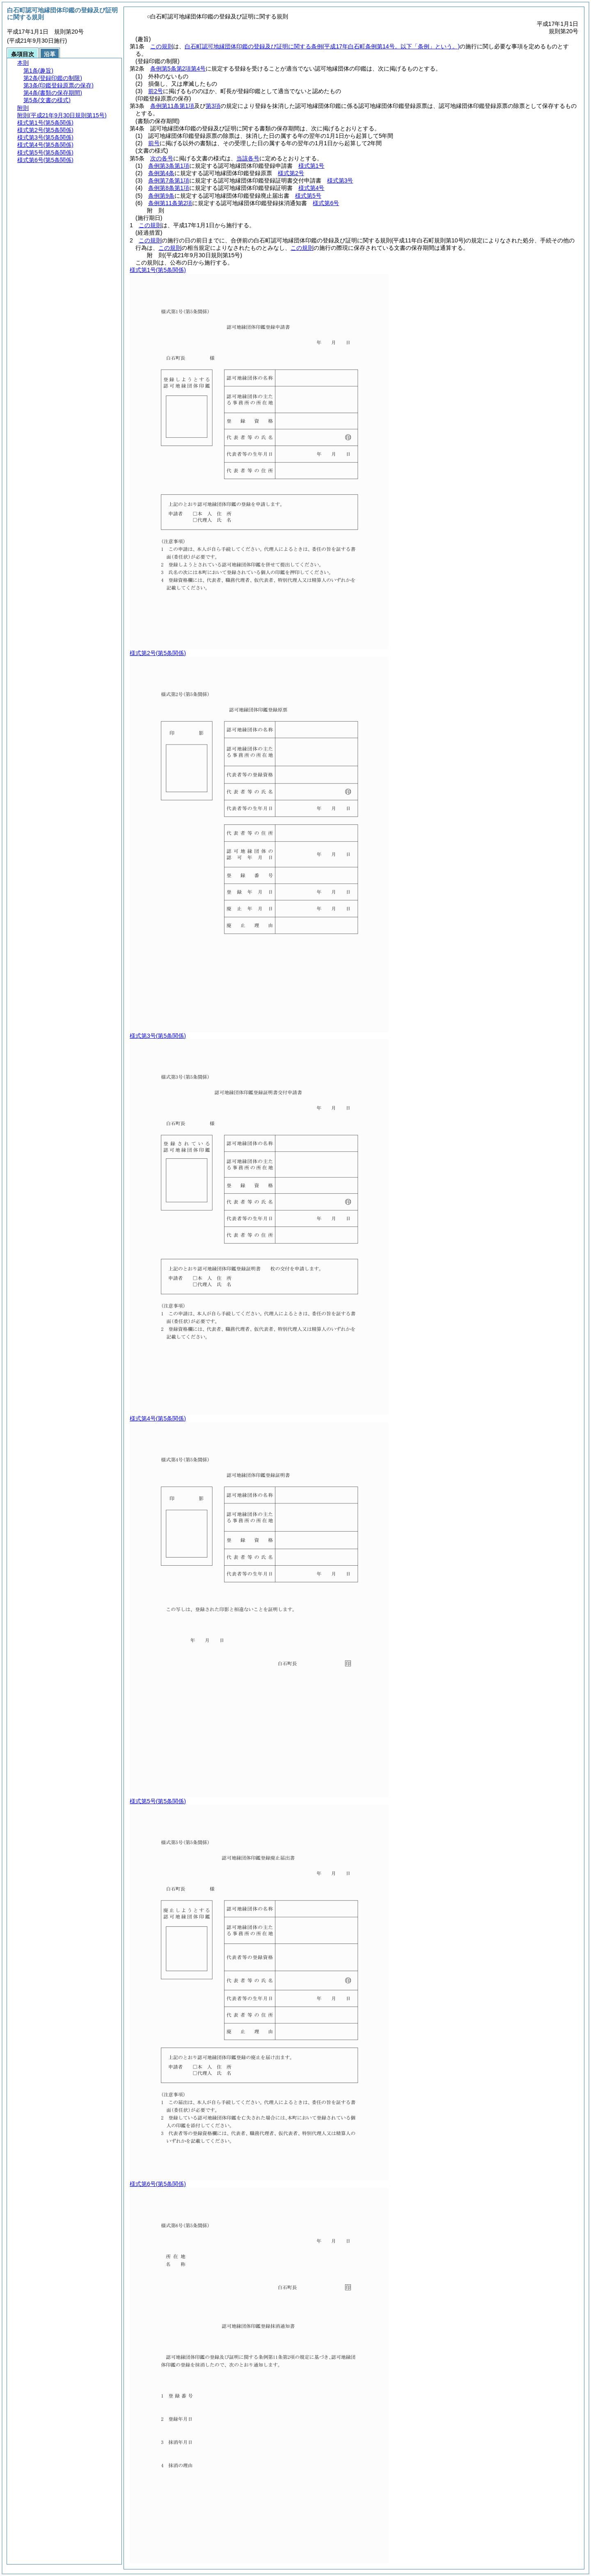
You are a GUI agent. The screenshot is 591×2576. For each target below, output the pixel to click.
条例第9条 (161, 195)
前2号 (155, 91)
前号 (154, 143)
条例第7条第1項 (168, 180)
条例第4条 (161, 173)
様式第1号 (311, 165)
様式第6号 (326, 203)
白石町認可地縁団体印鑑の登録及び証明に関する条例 (322, 46)
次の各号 (161, 158)
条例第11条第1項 (172, 106)
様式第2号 (291, 173)
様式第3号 (340, 180)
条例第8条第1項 (168, 188)
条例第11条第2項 (170, 203)
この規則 (161, 46)
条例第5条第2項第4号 (178, 68)
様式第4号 (311, 188)
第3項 (213, 106)
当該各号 (247, 158)
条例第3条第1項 (168, 165)
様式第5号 (308, 195)
